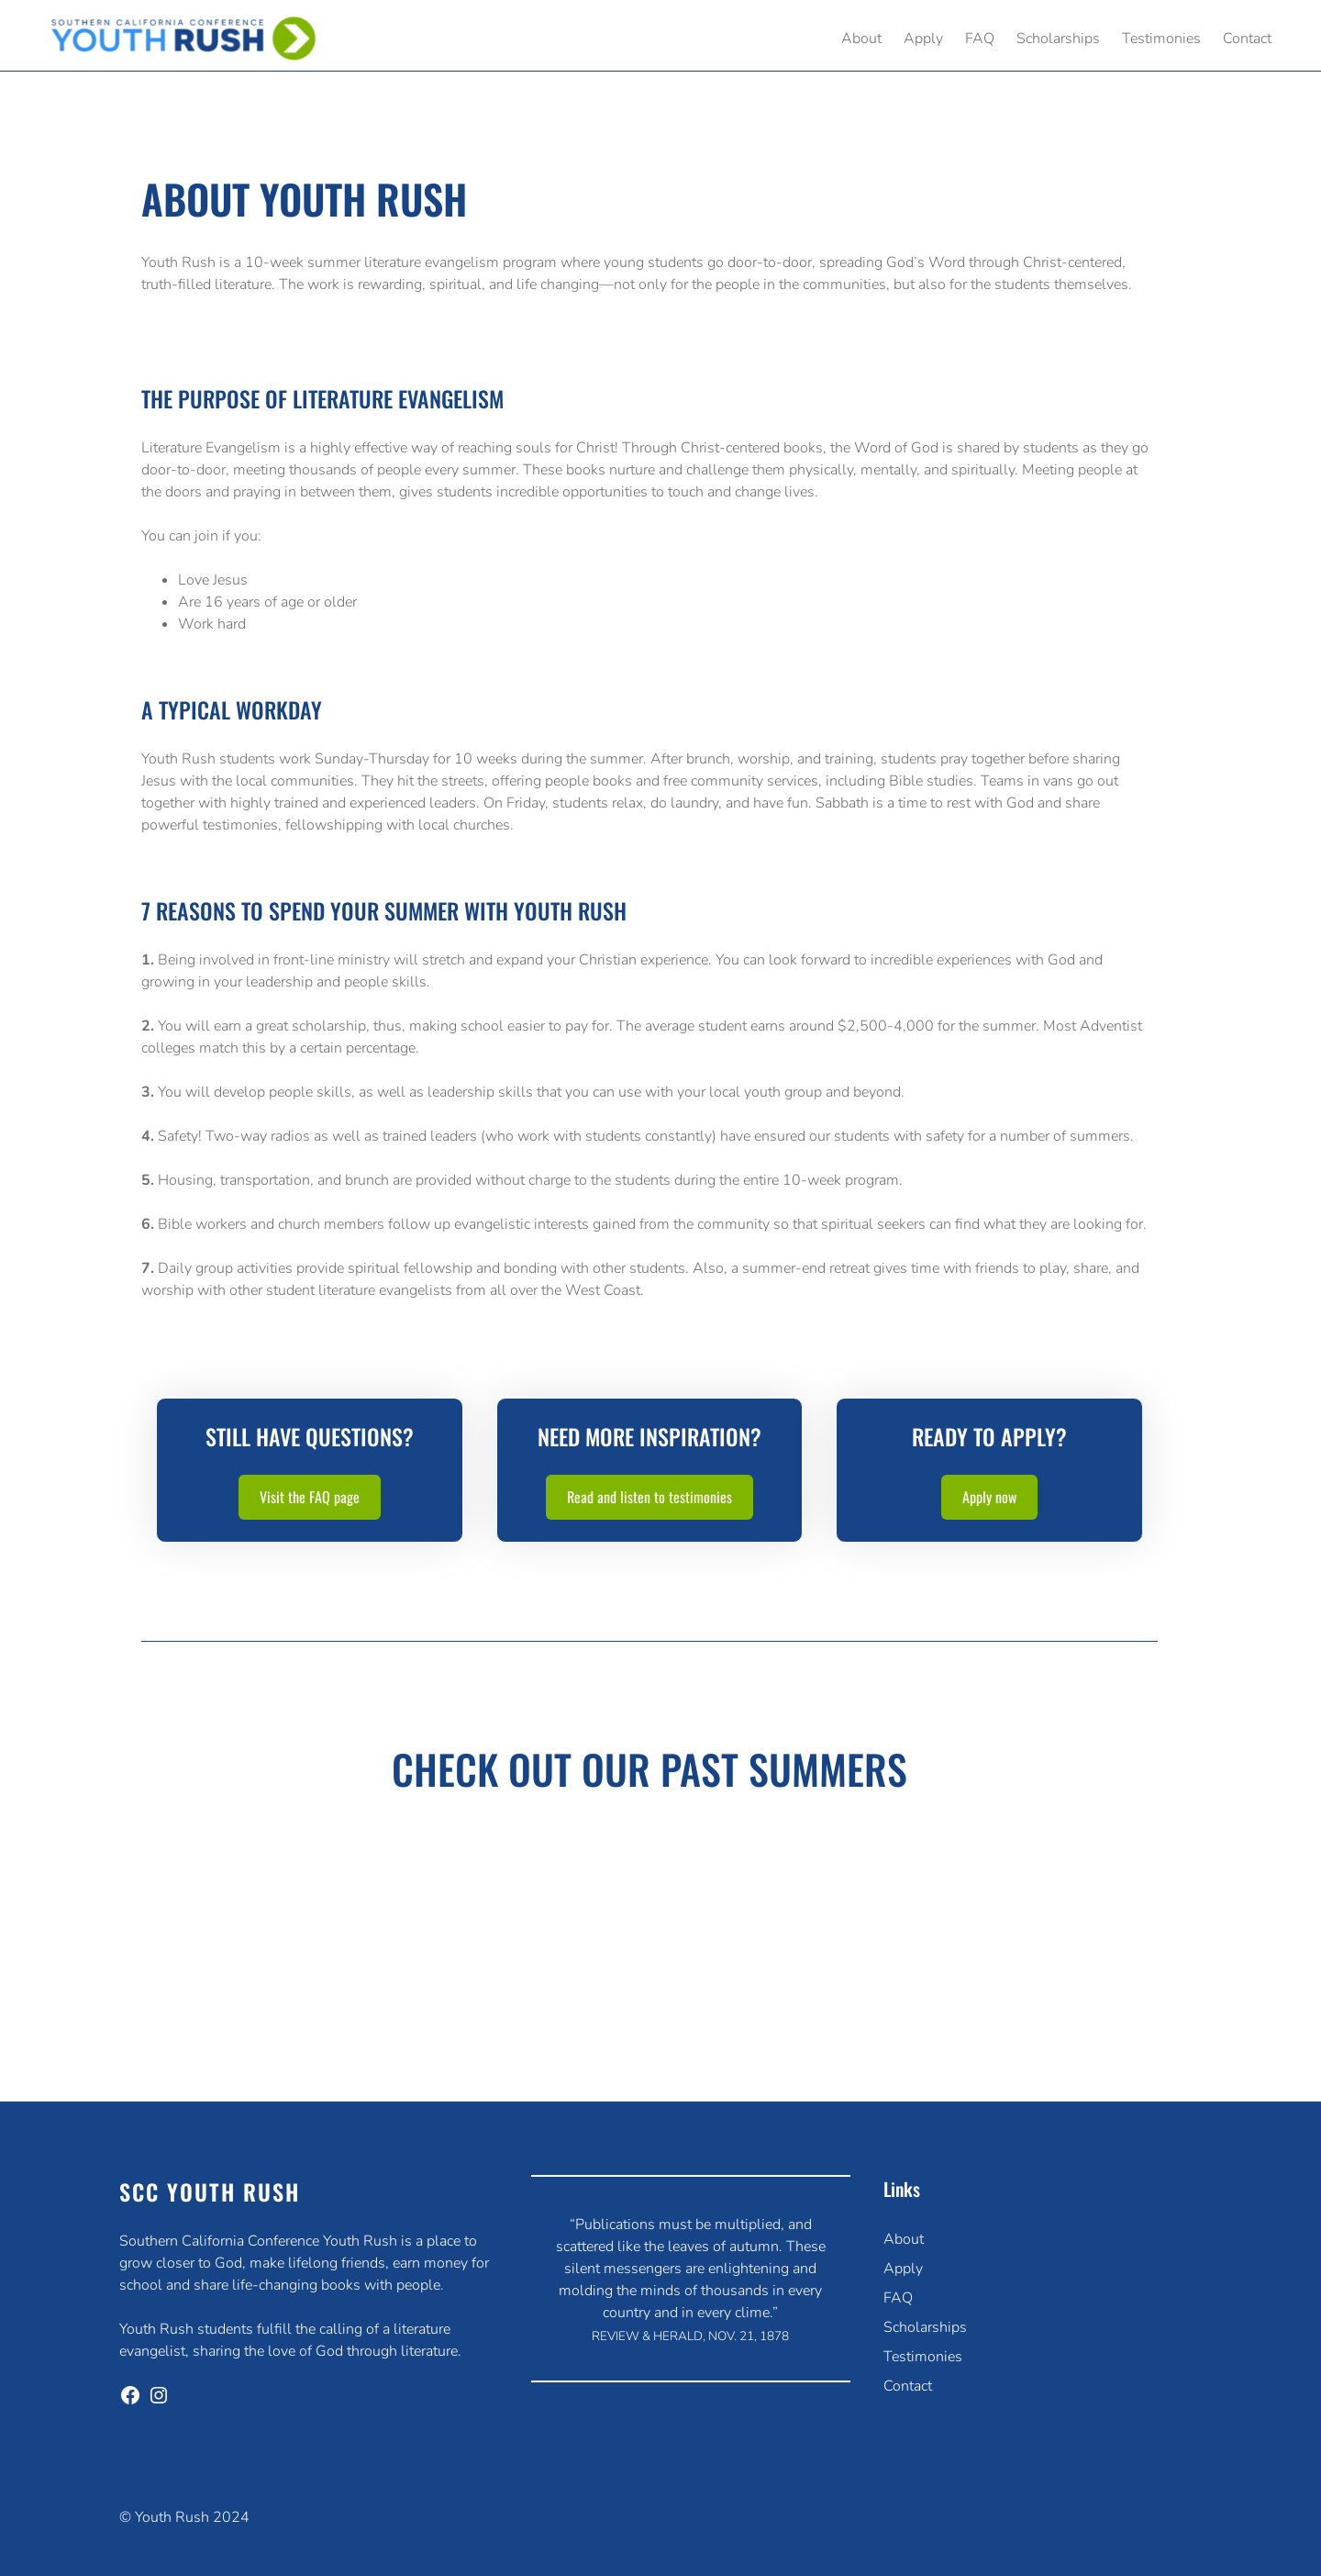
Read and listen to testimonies (649, 1497)
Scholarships (925, 2327)
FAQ (898, 2298)
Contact (907, 2386)
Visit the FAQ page (310, 1497)
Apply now (989, 1497)
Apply (903, 2268)
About (903, 2239)
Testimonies (922, 2357)
